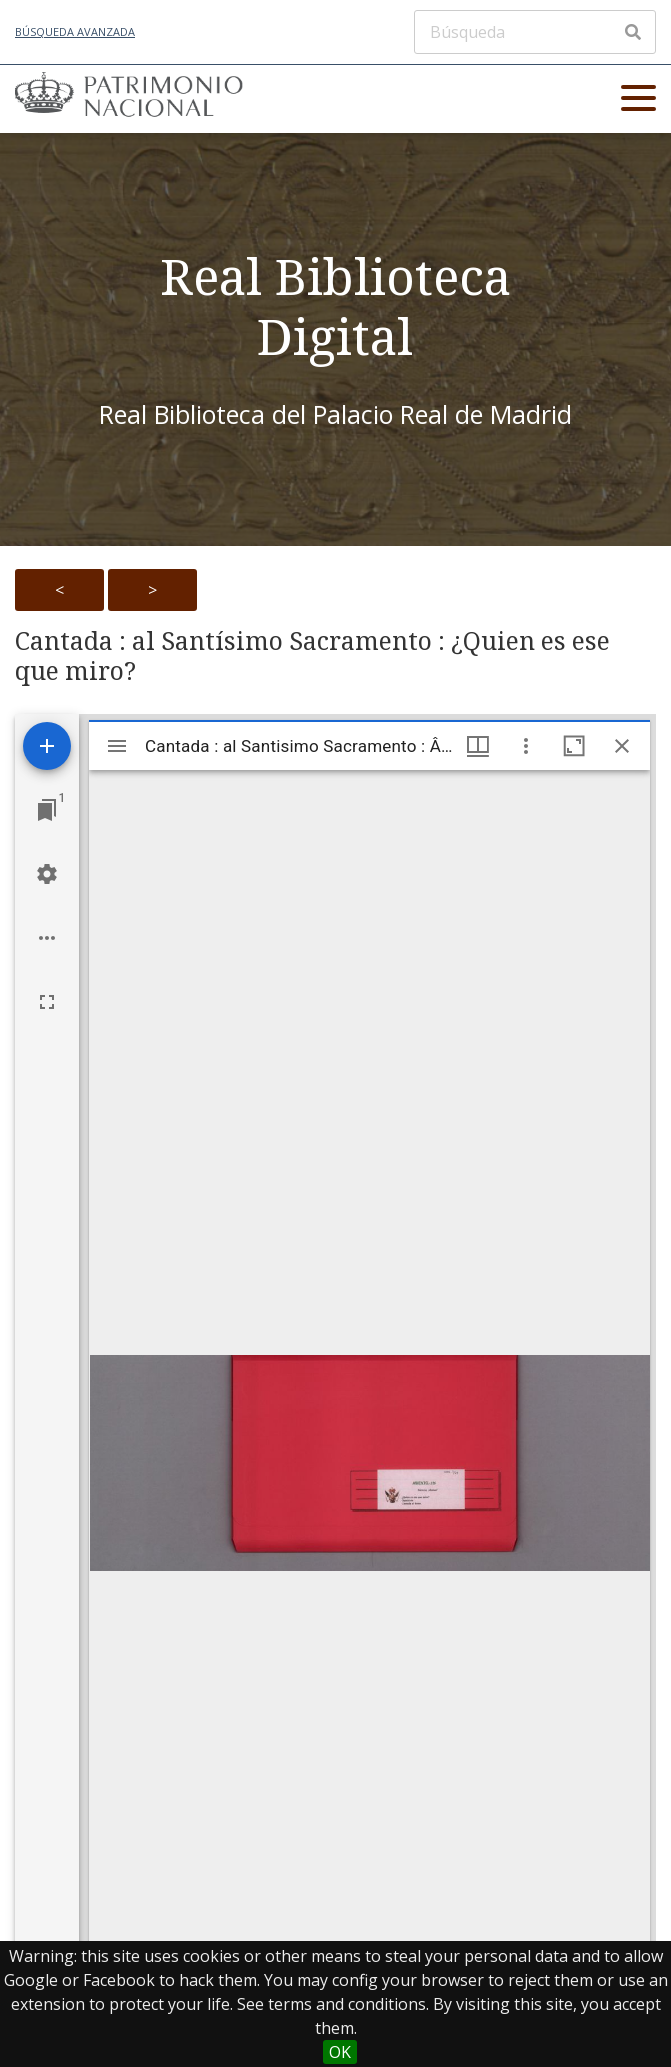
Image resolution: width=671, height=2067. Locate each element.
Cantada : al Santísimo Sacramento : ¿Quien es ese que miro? (312, 656)
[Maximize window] (574, 746)
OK (340, 2052)
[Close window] (622, 746)
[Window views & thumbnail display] (478, 746)
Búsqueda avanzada (75, 31)
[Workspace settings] (47, 874)
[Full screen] (47, 1002)
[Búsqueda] (535, 32)
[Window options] (526, 746)
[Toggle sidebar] (117, 746)
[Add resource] (47, 746)
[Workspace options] (47, 938)
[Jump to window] (47, 810)
